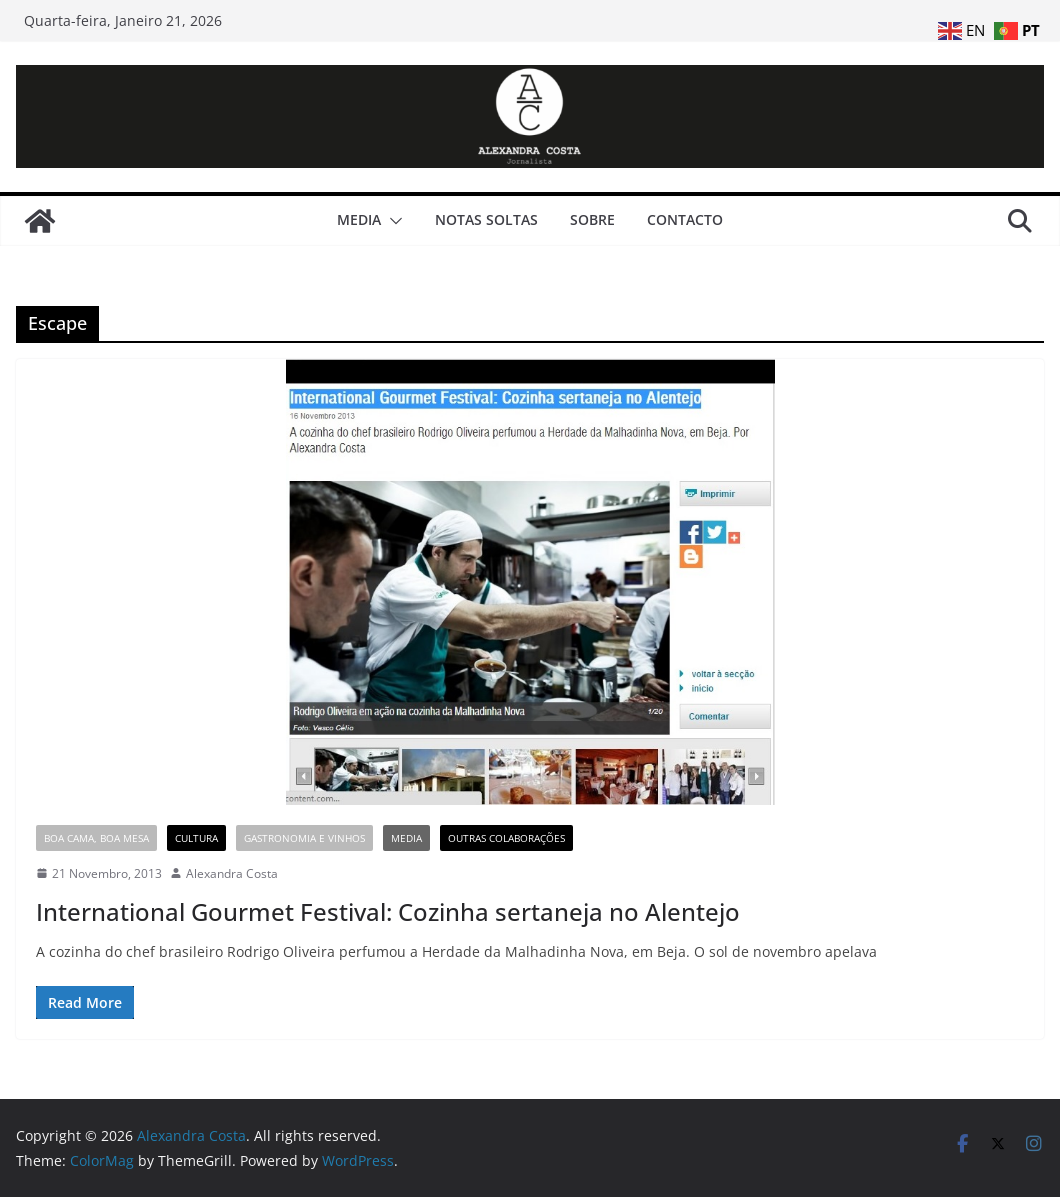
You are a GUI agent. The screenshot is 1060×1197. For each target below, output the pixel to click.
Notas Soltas (486, 219)
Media (359, 219)
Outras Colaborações (506, 838)
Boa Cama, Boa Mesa (96, 838)
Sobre (592, 219)
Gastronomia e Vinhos (304, 838)
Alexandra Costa (232, 873)
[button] (392, 221)
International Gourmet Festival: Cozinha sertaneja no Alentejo (388, 911)
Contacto (685, 219)
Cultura (196, 838)
